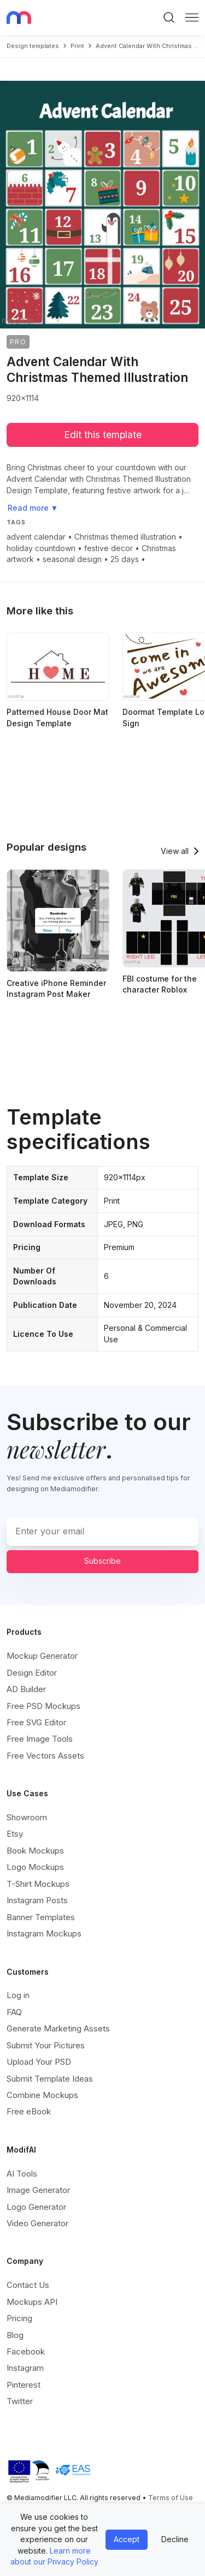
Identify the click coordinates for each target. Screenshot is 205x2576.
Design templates (33, 46)
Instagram (25, 2368)
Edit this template (103, 434)
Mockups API (32, 2302)
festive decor (108, 548)
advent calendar (36, 536)
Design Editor (32, 1672)
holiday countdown (41, 548)
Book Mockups (35, 1850)
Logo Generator (36, 2207)
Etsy (15, 1833)
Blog (15, 2335)
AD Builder (26, 1689)
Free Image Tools (40, 1739)
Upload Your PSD (39, 2062)
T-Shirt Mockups (38, 1884)
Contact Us (28, 2285)
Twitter (20, 2401)
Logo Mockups (35, 1867)
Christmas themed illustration (125, 536)
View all (175, 851)
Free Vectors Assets (45, 1755)
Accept (126, 2539)
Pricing (19, 2318)
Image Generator (38, 2190)
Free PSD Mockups (43, 1706)
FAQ (14, 2012)
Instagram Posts (37, 1900)
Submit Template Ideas (50, 2078)
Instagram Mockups (44, 1933)
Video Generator (37, 2223)
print (77, 46)
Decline (175, 2539)
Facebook (26, 2351)
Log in (18, 1995)
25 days (124, 559)
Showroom (27, 1817)
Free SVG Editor (36, 1722)
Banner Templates (41, 1917)
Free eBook (29, 2111)
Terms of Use (170, 2498)
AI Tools (22, 2173)
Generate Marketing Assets (58, 2028)
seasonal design (72, 559)
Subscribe (102, 1560)
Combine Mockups (42, 2095)
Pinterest (23, 2385)
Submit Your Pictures (46, 2045)
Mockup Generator (42, 1656)
